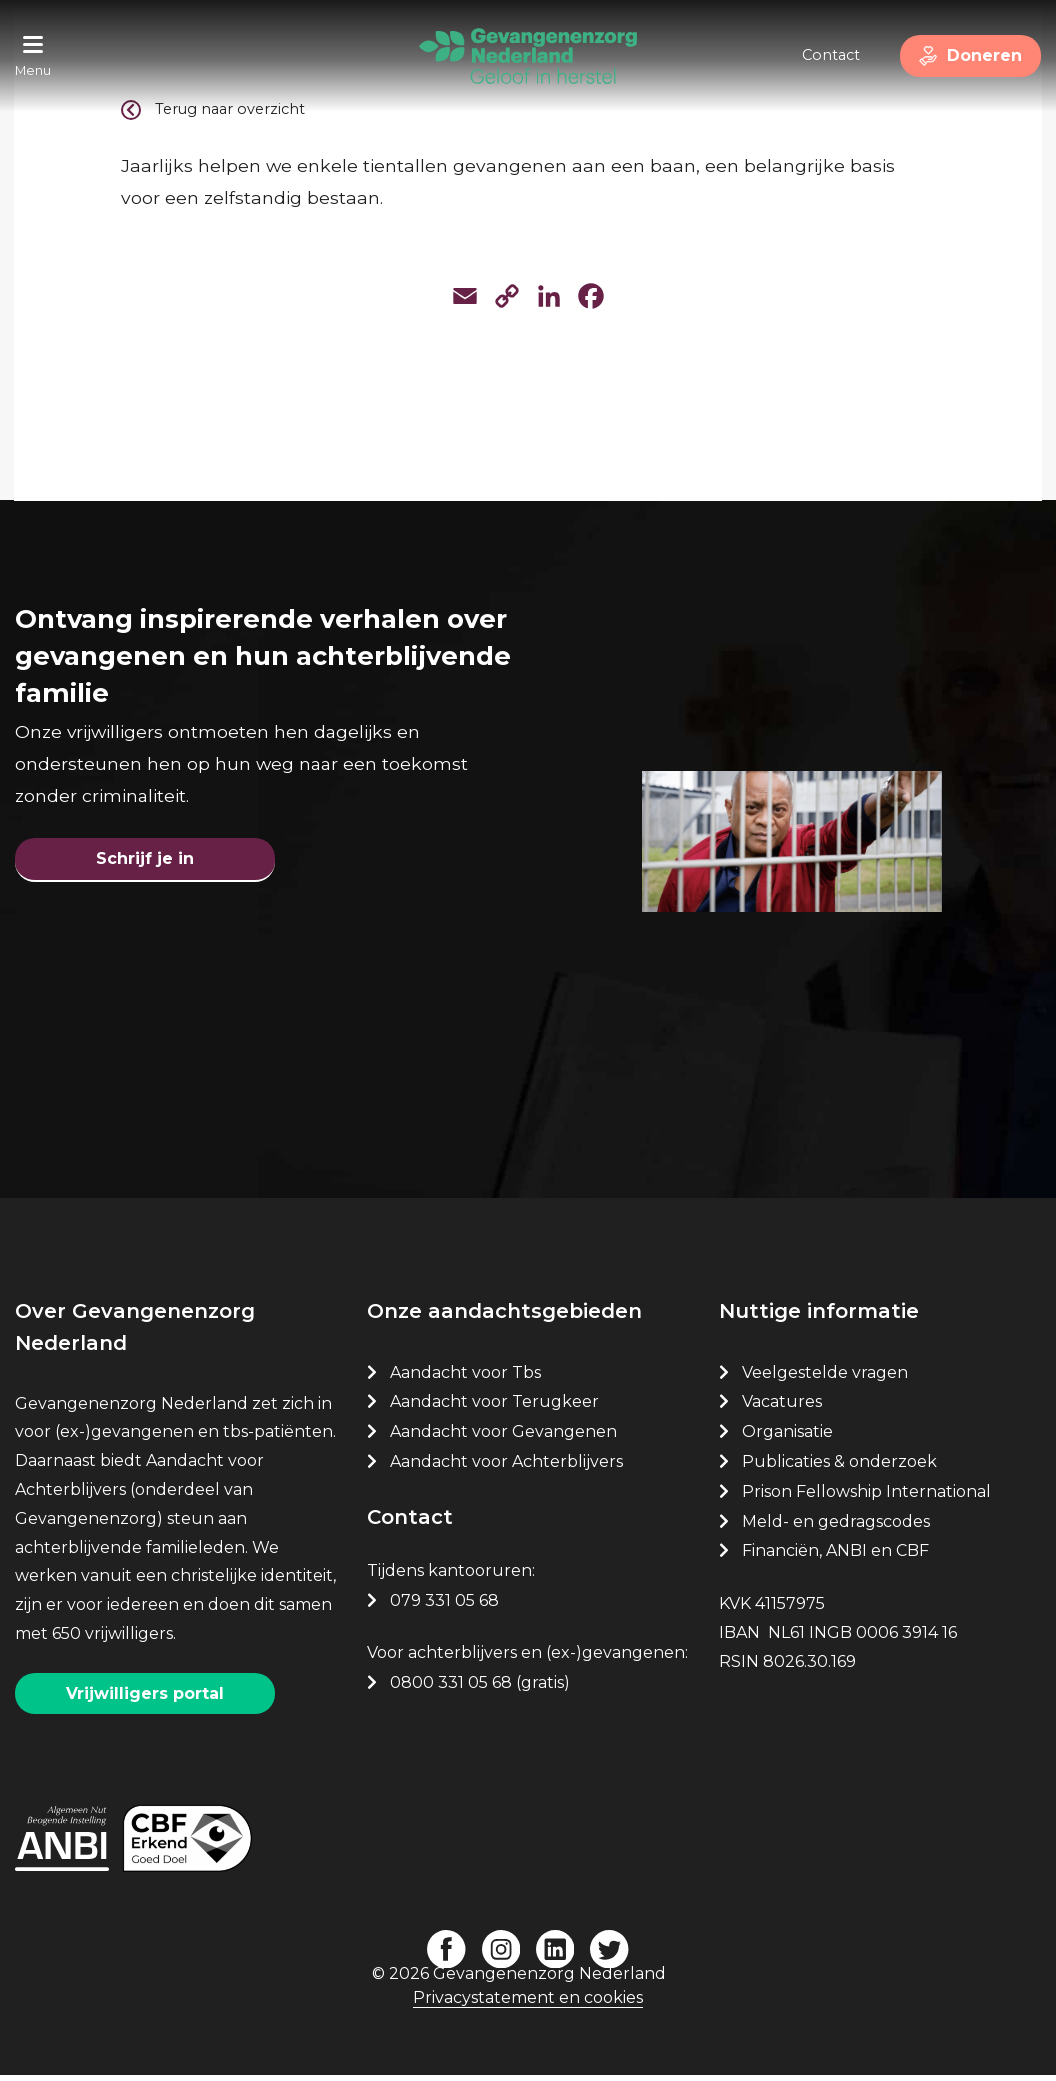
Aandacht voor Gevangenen (503, 1438)
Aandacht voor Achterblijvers (506, 1468)
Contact (823, 55)
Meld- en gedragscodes (836, 1528)
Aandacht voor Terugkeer (494, 1409)
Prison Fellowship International (866, 1498)
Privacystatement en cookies (528, 2004)
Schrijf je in (145, 862)
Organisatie (787, 1438)
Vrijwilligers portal (145, 1700)
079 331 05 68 (444, 1607)
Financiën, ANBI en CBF (835, 1558)
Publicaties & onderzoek (839, 1468)
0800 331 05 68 (451, 1689)
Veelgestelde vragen (825, 1379)
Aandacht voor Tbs (465, 1379)
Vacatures (784, 1409)
